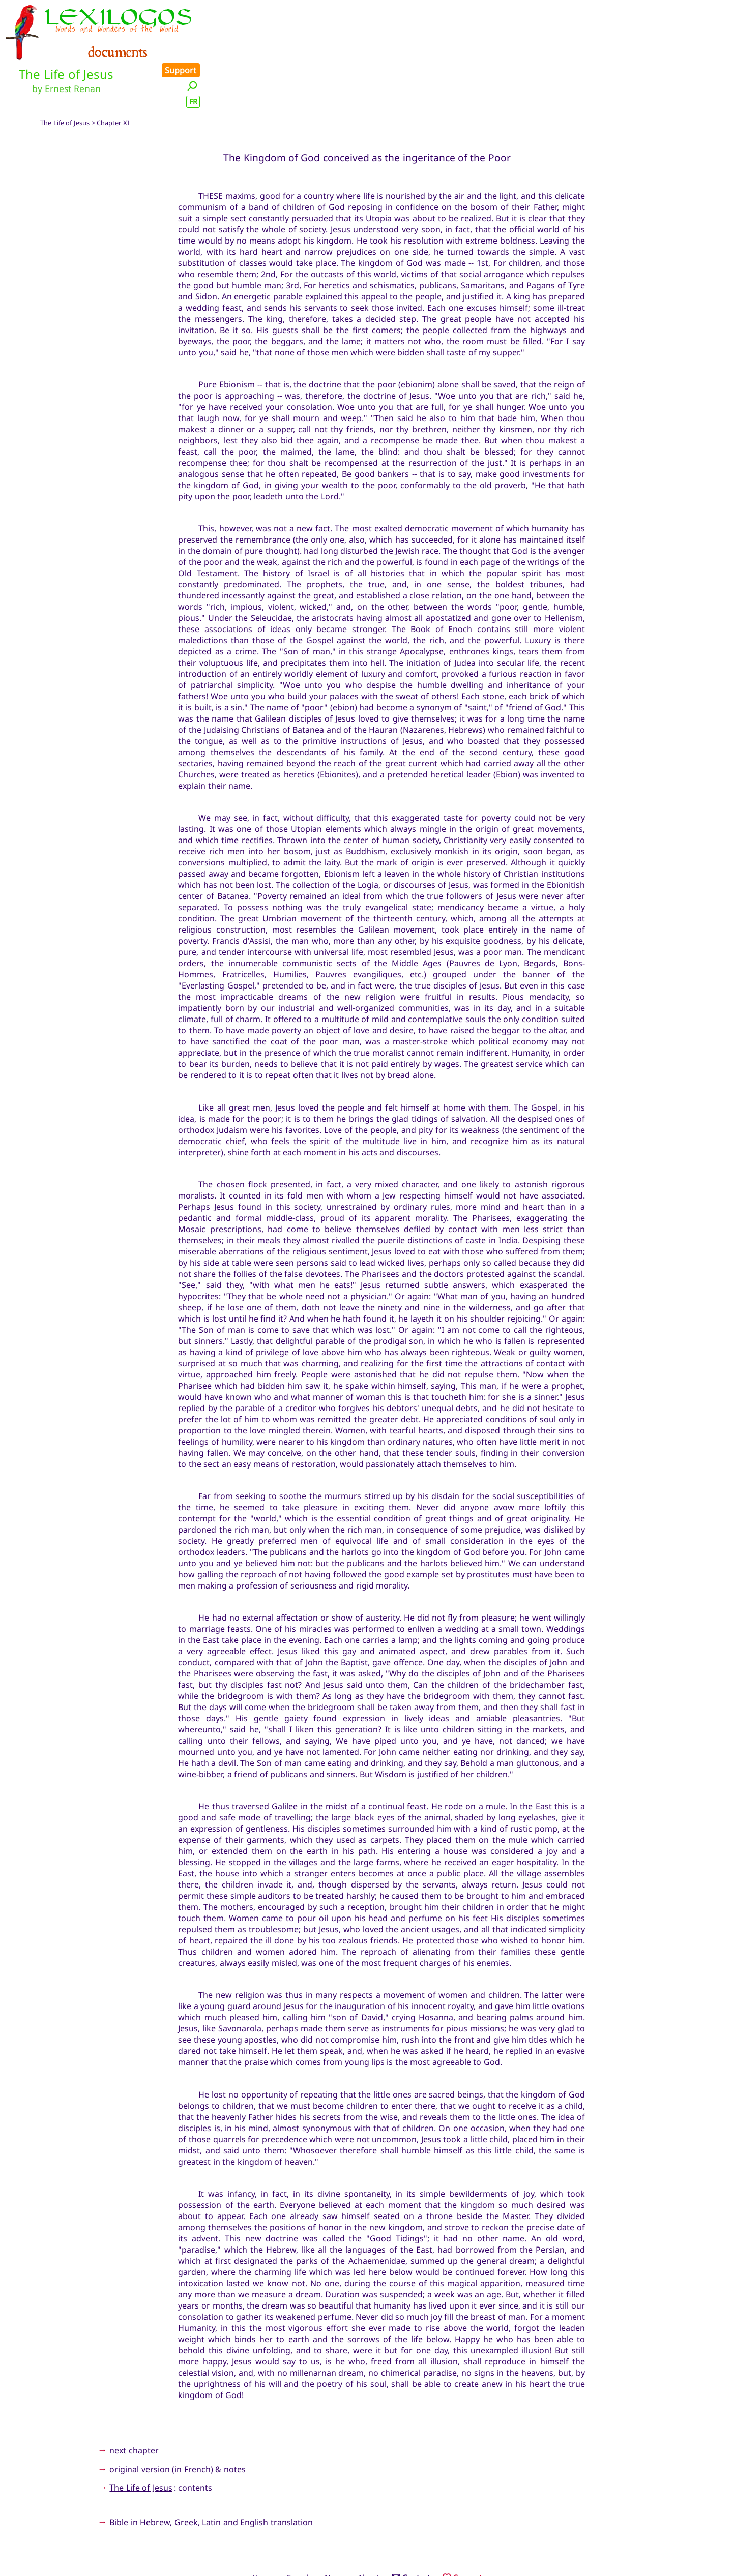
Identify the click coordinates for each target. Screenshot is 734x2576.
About (368, 2532)
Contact (411, 2532)
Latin (211, 2476)
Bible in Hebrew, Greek (153, 2476)
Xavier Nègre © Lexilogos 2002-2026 (367, 2549)
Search (299, 2532)
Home (263, 2532)
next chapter (133, 2404)
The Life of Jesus (65, 77)
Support (707, 11)
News (335, 2532)
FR (720, 42)
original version (139, 2423)
